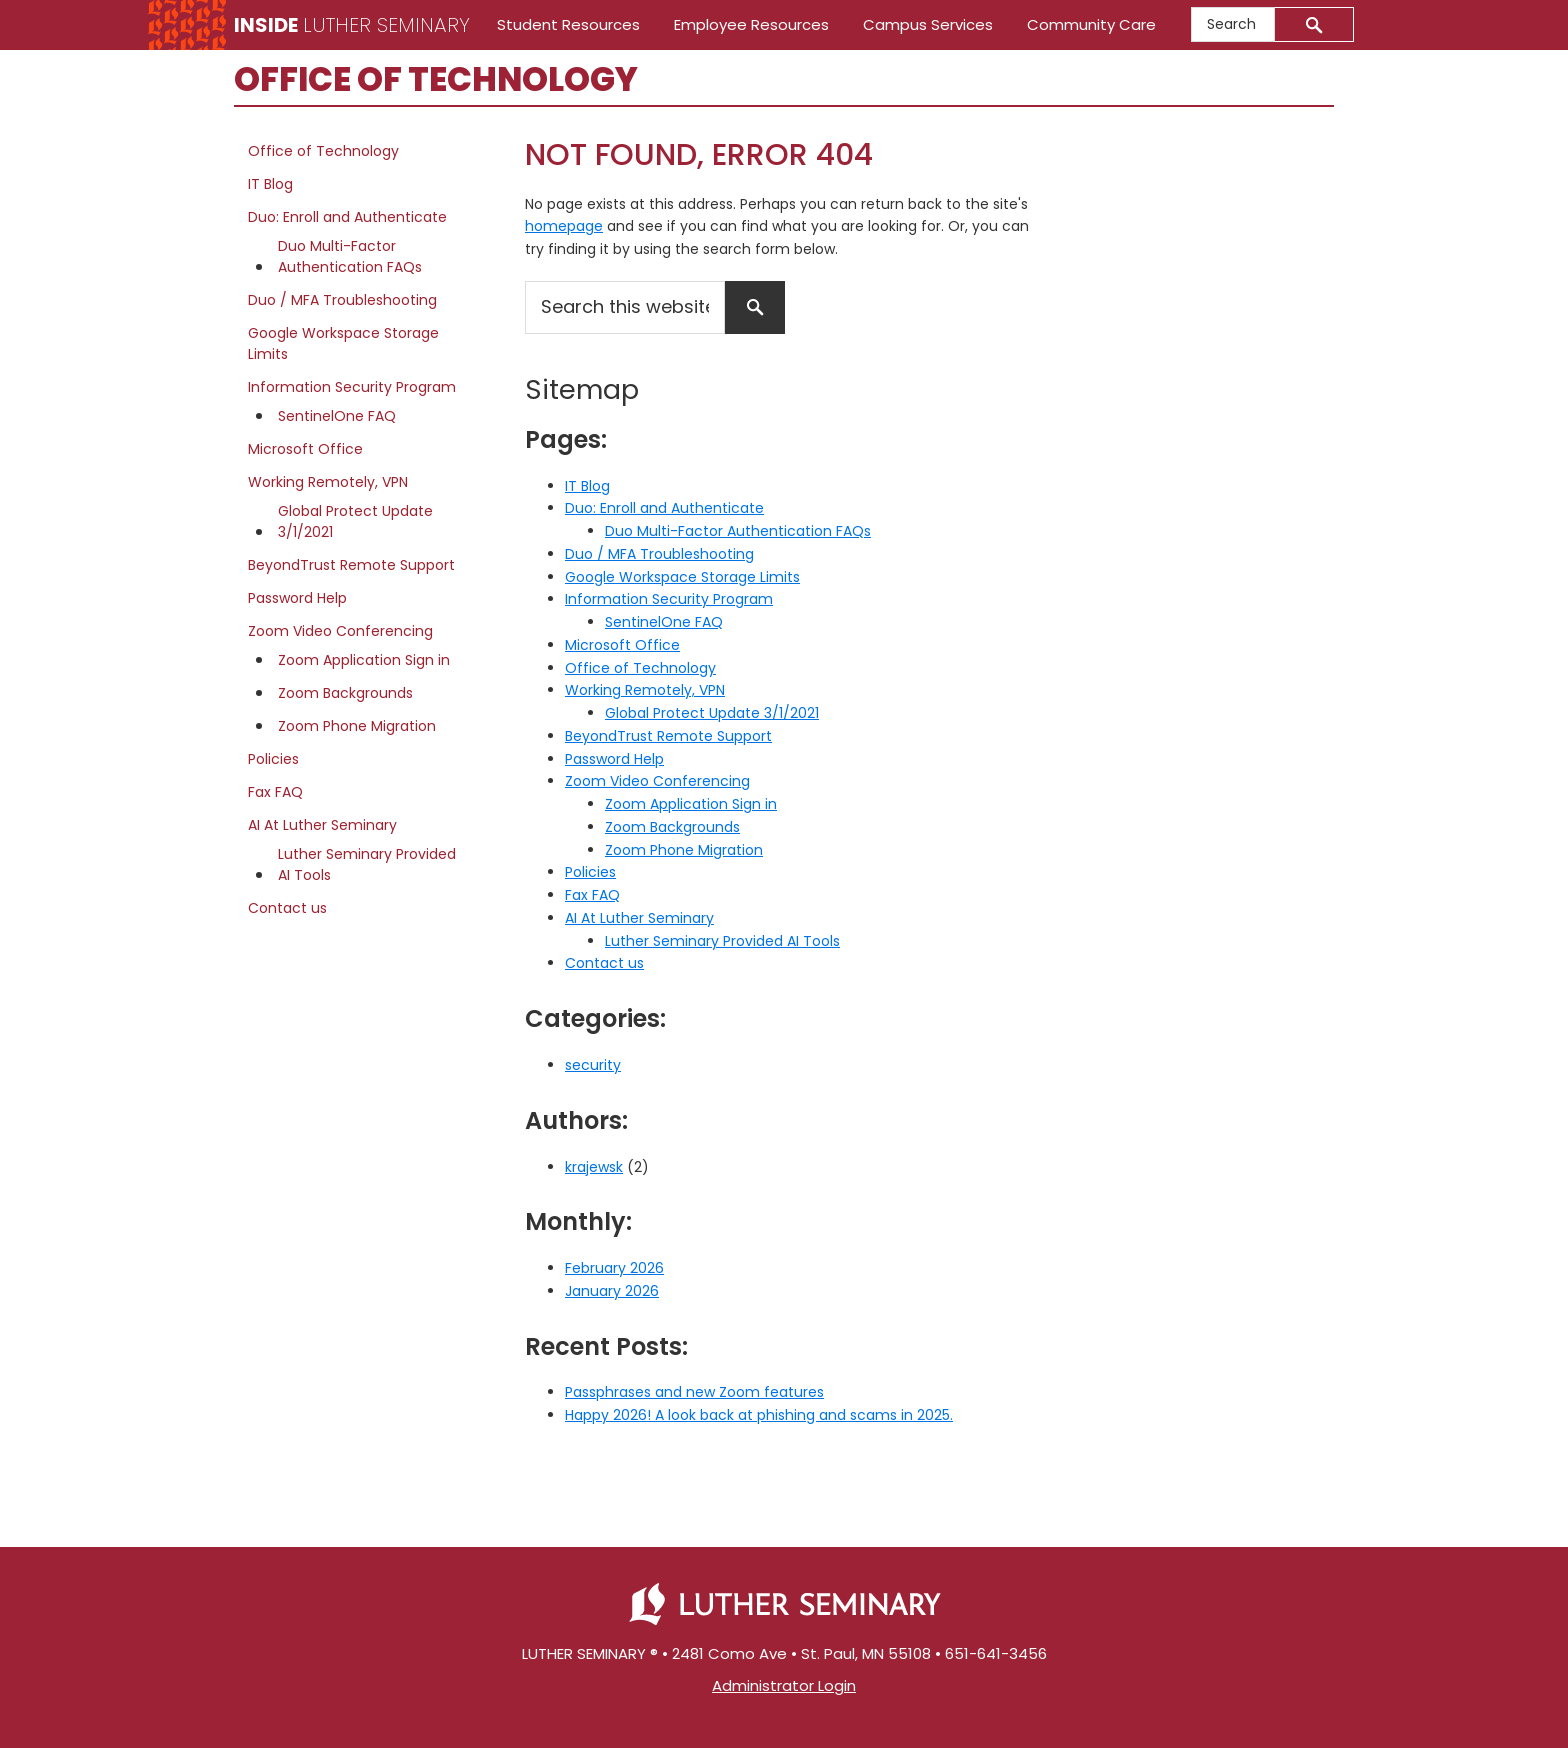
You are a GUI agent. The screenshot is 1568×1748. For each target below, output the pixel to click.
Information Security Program (669, 599)
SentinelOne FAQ (664, 622)
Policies (590, 872)
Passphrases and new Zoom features (694, 1392)
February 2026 (614, 1268)
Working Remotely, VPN (645, 690)
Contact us (604, 963)
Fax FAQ (592, 895)
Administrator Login (784, 1685)
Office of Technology (640, 668)
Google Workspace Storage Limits (682, 577)
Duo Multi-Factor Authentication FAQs (738, 531)
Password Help (614, 759)
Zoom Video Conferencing (657, 781)
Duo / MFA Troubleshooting (659, 554)
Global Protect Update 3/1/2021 (712, 713)
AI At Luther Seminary (639, 918)
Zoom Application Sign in (691, 804)
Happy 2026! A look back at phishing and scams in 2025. (759, 1415)
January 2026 (612, 1291)
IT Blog (587, 486)
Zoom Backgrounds (672, 827)
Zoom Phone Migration (684, 850)
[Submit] (1314, 24)
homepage (564, 226)
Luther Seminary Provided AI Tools (722, 941)
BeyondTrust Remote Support (668, 736)
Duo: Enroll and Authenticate (664, 508)
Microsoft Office (622, 645)
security (593, 1065)
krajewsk (594, 1167)
